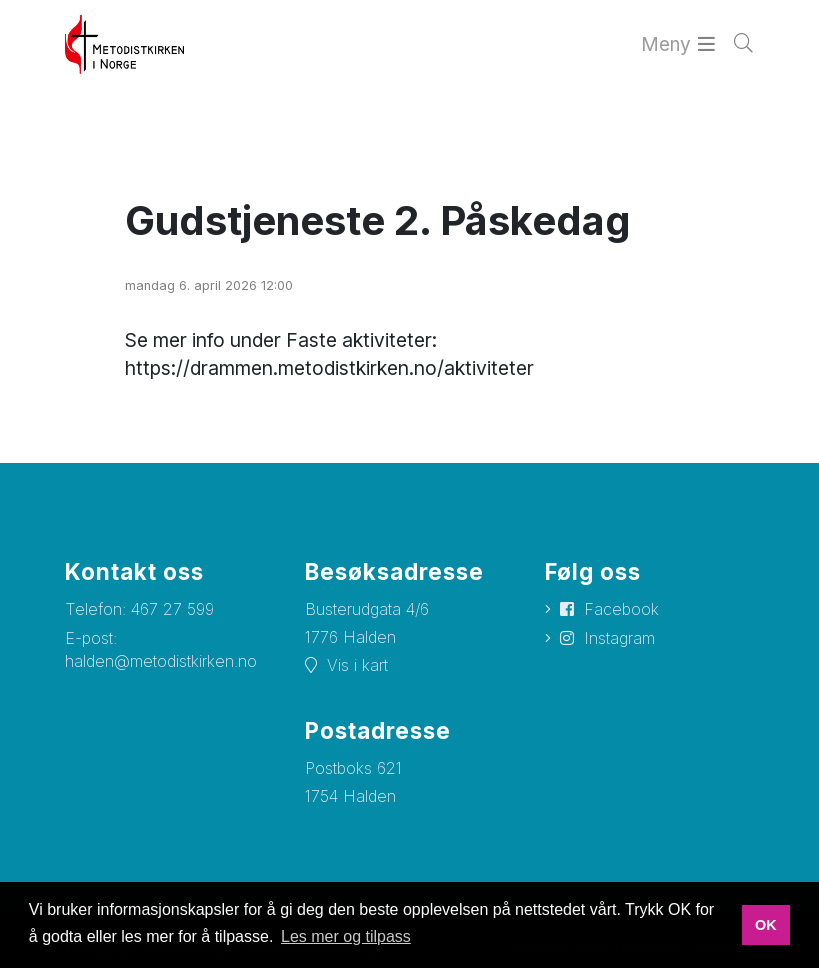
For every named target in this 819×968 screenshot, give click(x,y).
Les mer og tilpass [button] (346, 936)
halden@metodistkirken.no (161, 661)
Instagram (619, 638)
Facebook (621, 609)
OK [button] (766, 925)
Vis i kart (357, 665)
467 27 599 (172, 609)
